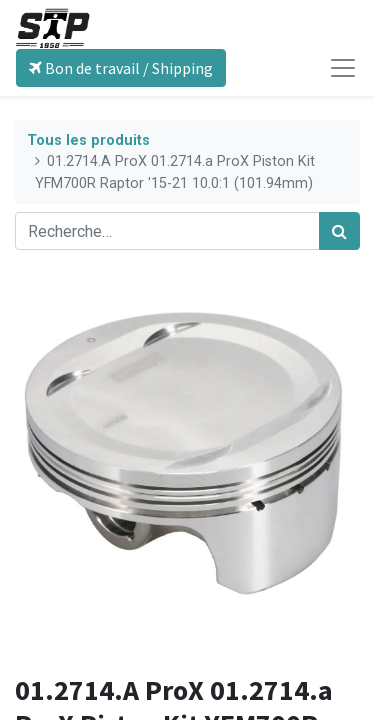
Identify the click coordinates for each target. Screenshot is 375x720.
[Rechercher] (339, 231)
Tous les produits (88, 140)
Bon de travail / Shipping (121, 68)
